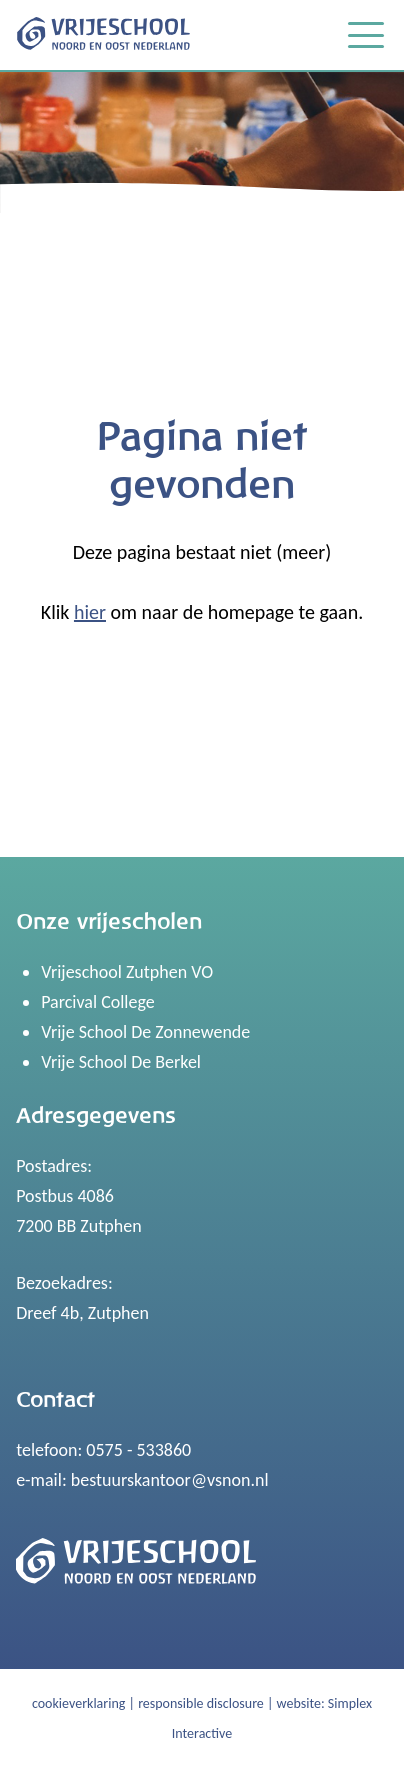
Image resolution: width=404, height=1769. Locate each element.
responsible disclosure (201, 1703)
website (299, 1703)
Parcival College (98, 1002)
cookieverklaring (78, 1703)
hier (90, 612)
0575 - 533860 (138, 1450)
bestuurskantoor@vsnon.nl (170, 1480)
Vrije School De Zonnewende (145, 1032)
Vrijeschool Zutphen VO (127, 972)
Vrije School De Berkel (121, 1062)
